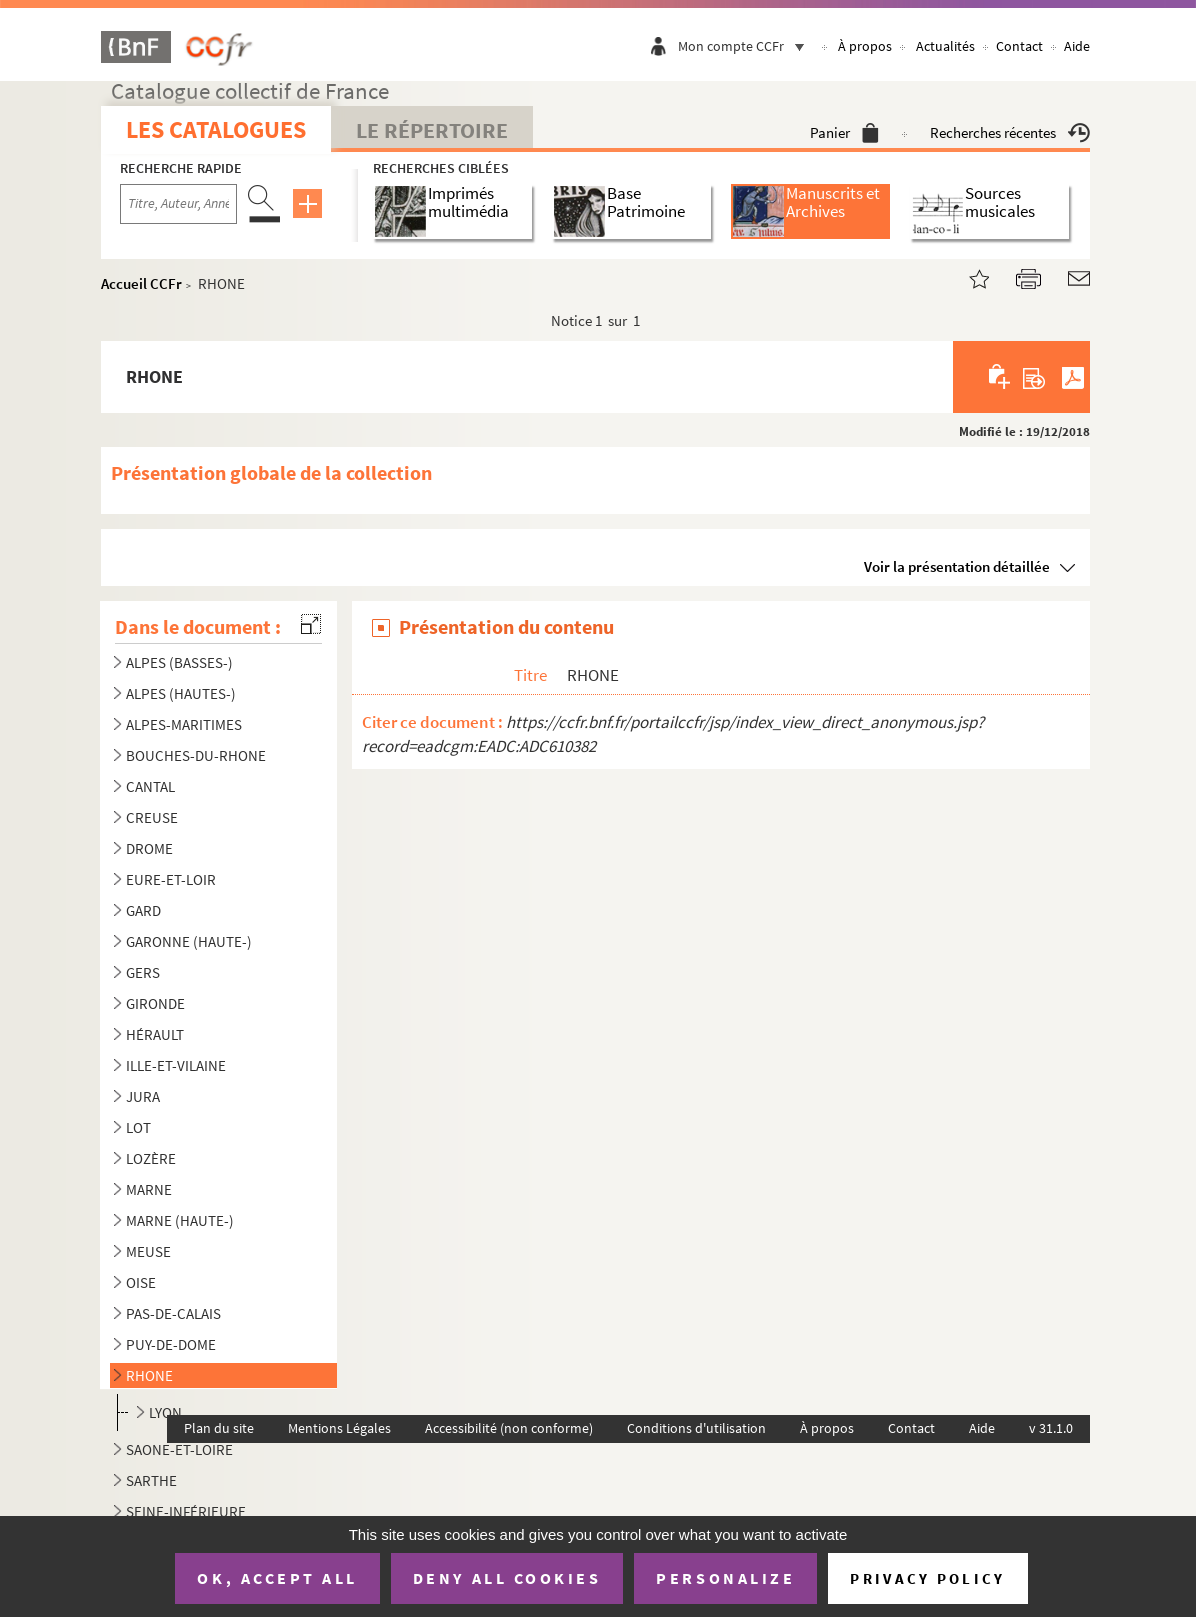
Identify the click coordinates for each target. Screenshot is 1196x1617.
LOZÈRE (151, 1158)
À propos (865, 46)
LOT (138, 1127)
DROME (149, 848)
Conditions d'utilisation (696, 1428)
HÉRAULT (155, 1034)
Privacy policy (927, 1578)
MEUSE (148, 1251)
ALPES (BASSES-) (179, 662)
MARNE (149, 1189)
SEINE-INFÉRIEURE (186, 1511)
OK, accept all (277, 1578)
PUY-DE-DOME (171, 1344)
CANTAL (150, 786)
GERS (143, 972)
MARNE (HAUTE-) (180, 1220)
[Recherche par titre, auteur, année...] (178, 204)
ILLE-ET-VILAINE (176, 1065)
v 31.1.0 (1051, 1428)
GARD (143, 910)
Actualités (945, 46)
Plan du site (219, 1428)
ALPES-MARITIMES (184, 724)
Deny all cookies (507, 1578)
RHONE (149, 1375)
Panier (844, 132)
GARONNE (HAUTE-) (189, 941)
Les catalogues (216, 129)
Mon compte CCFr (746, 46)
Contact (1019, 46)
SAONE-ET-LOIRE (179, 1449)
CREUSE (152, 817)
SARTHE (151, 1480)
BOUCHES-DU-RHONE (196, 755)
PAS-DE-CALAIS (173, 1313)
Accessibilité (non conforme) (509, 1428)
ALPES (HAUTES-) (181, 693)
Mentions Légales (339, 1428)
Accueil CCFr (141, 283)
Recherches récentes (1010, 132)
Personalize (725, 1578)
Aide (1077, 46)
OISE (141, 1282)
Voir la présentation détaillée (957, 566)
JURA (143, 1096)
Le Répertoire (432, 130)
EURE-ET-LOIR (171, 879)
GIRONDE (155, 1003)
